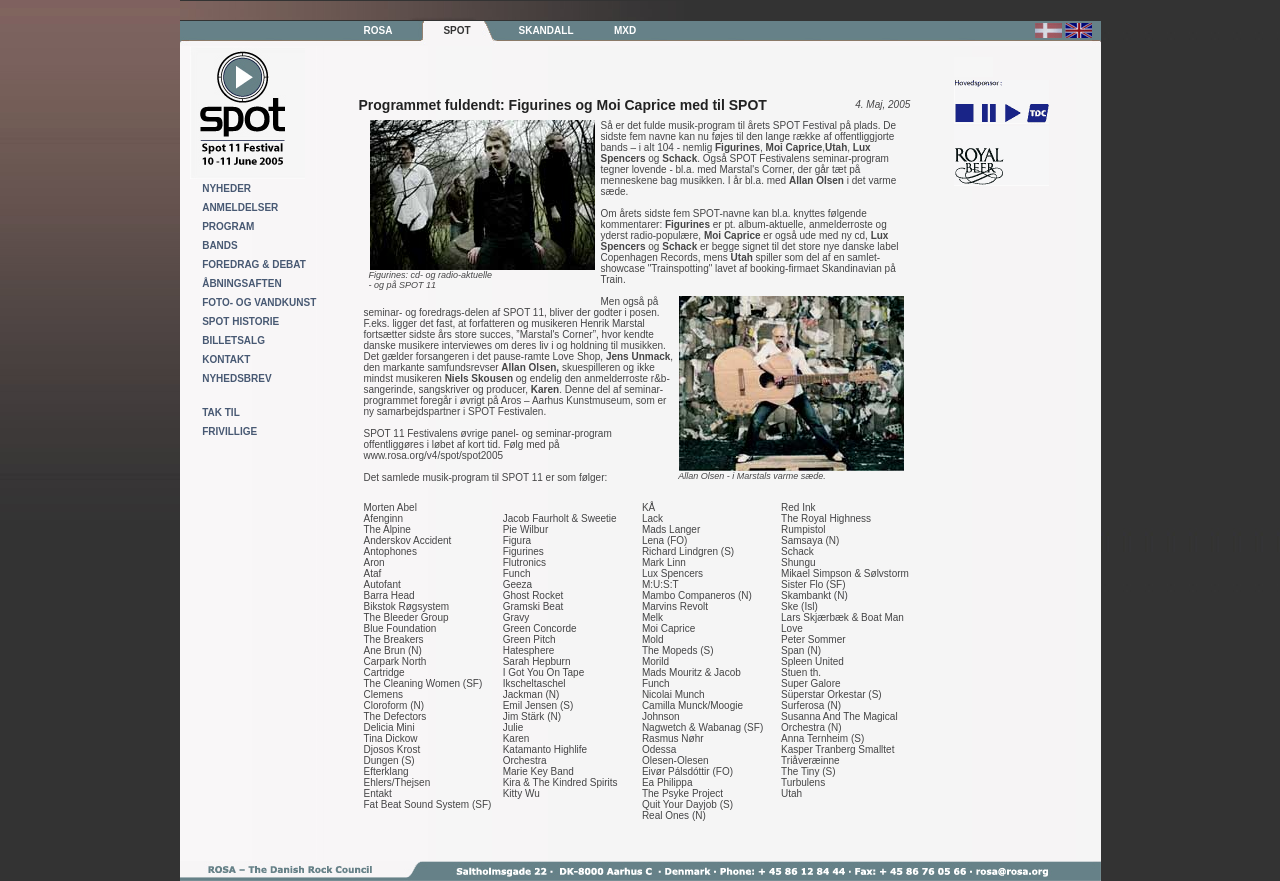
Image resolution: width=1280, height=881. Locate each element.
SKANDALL (546, 30)
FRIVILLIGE (229, 431)
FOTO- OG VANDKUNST (259, 302)
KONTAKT (226, 359)
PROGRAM (228, 226)
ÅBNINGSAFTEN (241, 283)
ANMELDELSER (240, 207)
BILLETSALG (233, 340)
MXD (625, 30)
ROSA (378, 30)
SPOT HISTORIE (240, 321)
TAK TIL (221, 412)
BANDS (220, 245)
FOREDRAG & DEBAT (254, 264)
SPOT (456, 30)
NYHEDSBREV (236, 378)
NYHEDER (226, 188)
